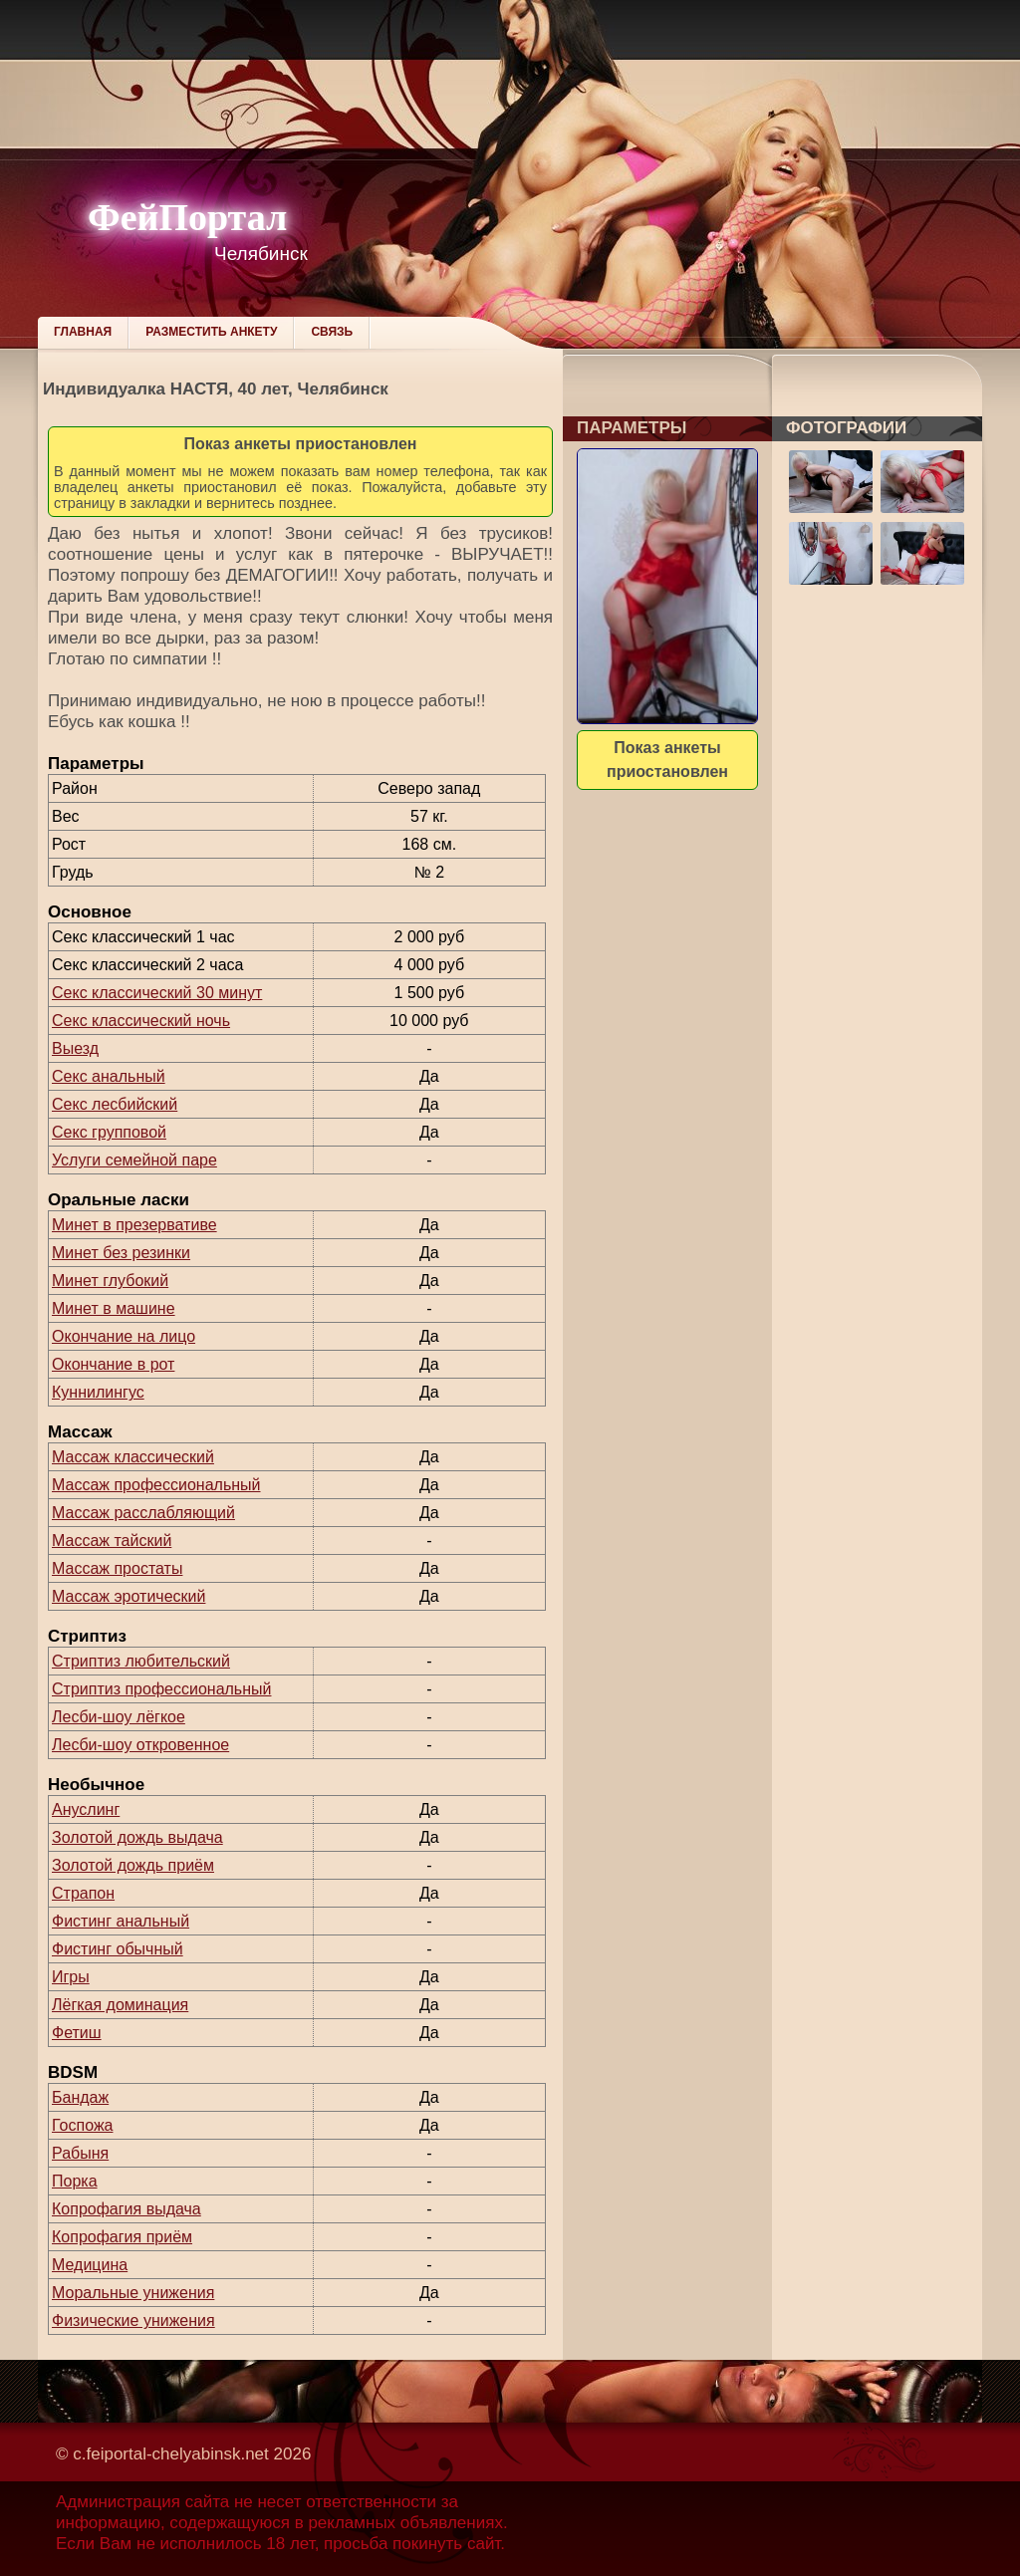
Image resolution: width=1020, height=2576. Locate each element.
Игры (71, 1976)
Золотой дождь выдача (137, 1837)
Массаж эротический (128, 1596)
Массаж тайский (111, 1540)
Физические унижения (133, 2320)
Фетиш (77, 2032)
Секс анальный (108, 1076)
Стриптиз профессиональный (161, 1688)
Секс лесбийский (114, 1104)
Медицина (90, 2264)
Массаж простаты (117, 1568)
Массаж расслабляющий (143, 1512)
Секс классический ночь (141, 1020)
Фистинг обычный (117, 1948)
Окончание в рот (113, 1364)
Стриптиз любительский (141, 1661)
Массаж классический (133, 1456)
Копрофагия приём (122, 2236)
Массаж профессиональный (156, 1484)
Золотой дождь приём (133, 1865)
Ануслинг (86, 1809)
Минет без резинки (121, 1252)
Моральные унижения (133, 2292)
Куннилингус (98, 1392)
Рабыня (80, 2153)
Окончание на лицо (123, 1336)
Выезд (75, 1048)
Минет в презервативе (134, 1224)
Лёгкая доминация (120, 2004)
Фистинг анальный (120, 1921)
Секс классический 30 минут (157, 992)
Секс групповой (109, 1132)
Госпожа (82, 2125)
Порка (75, 2181)
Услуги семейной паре (134, 1160)
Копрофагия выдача (126, 2208)
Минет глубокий (110, 1280)
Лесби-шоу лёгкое (118, 1716)
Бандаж (80, 2097)
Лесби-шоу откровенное (140, 1744)
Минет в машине (113, 1308)
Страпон (83, 1893)
